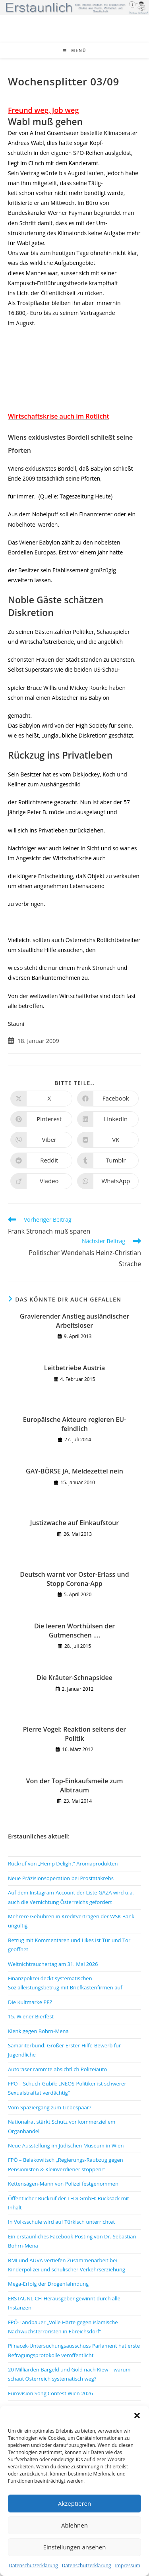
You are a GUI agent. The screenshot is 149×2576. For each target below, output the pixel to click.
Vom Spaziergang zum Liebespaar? (49, 2107)
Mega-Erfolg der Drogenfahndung (48, 2283)
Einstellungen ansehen (74, 2547)
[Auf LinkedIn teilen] (108, 1119)
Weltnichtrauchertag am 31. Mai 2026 (53, 1964)
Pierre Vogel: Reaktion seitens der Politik (74, 1733)
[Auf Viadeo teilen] (41, 1181)
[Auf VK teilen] (108, 1140)
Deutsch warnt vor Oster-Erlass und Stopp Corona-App (74, 1578)
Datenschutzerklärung (33, 2565)
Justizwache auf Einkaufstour (74, 1522)
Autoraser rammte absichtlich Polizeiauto (57, 2069)
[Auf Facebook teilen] (108, 1098)
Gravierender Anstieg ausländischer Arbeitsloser (75, 1320)
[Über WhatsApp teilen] (108, 1181)
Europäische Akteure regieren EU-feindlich (74, 1424)
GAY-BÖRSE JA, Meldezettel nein (74, 1471)
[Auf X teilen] (41, 1098)
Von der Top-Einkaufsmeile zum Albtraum (74, 1785)
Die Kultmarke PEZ (30, 2002)
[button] (137, 2416)
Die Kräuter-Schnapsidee (74, 1677)
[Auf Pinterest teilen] (41, 1119)
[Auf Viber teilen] (41, 1140)
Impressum (127, 2565)
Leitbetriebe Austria (74, 1367)
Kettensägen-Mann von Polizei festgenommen (63, 2183)
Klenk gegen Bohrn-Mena (38, 2031)
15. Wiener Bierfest (31, 2016)
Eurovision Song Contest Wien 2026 (50, 2393)
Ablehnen (74, 2525)
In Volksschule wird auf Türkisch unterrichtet (61, 2221)
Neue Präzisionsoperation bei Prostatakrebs (61, 1878)
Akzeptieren (74, 2503)
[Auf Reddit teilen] (41, 1160)
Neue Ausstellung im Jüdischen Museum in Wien (66, 2145)
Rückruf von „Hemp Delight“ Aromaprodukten (63, 1863)
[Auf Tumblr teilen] (108, 1160)
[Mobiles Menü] (75, 50)
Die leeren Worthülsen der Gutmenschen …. (74, 1630)
